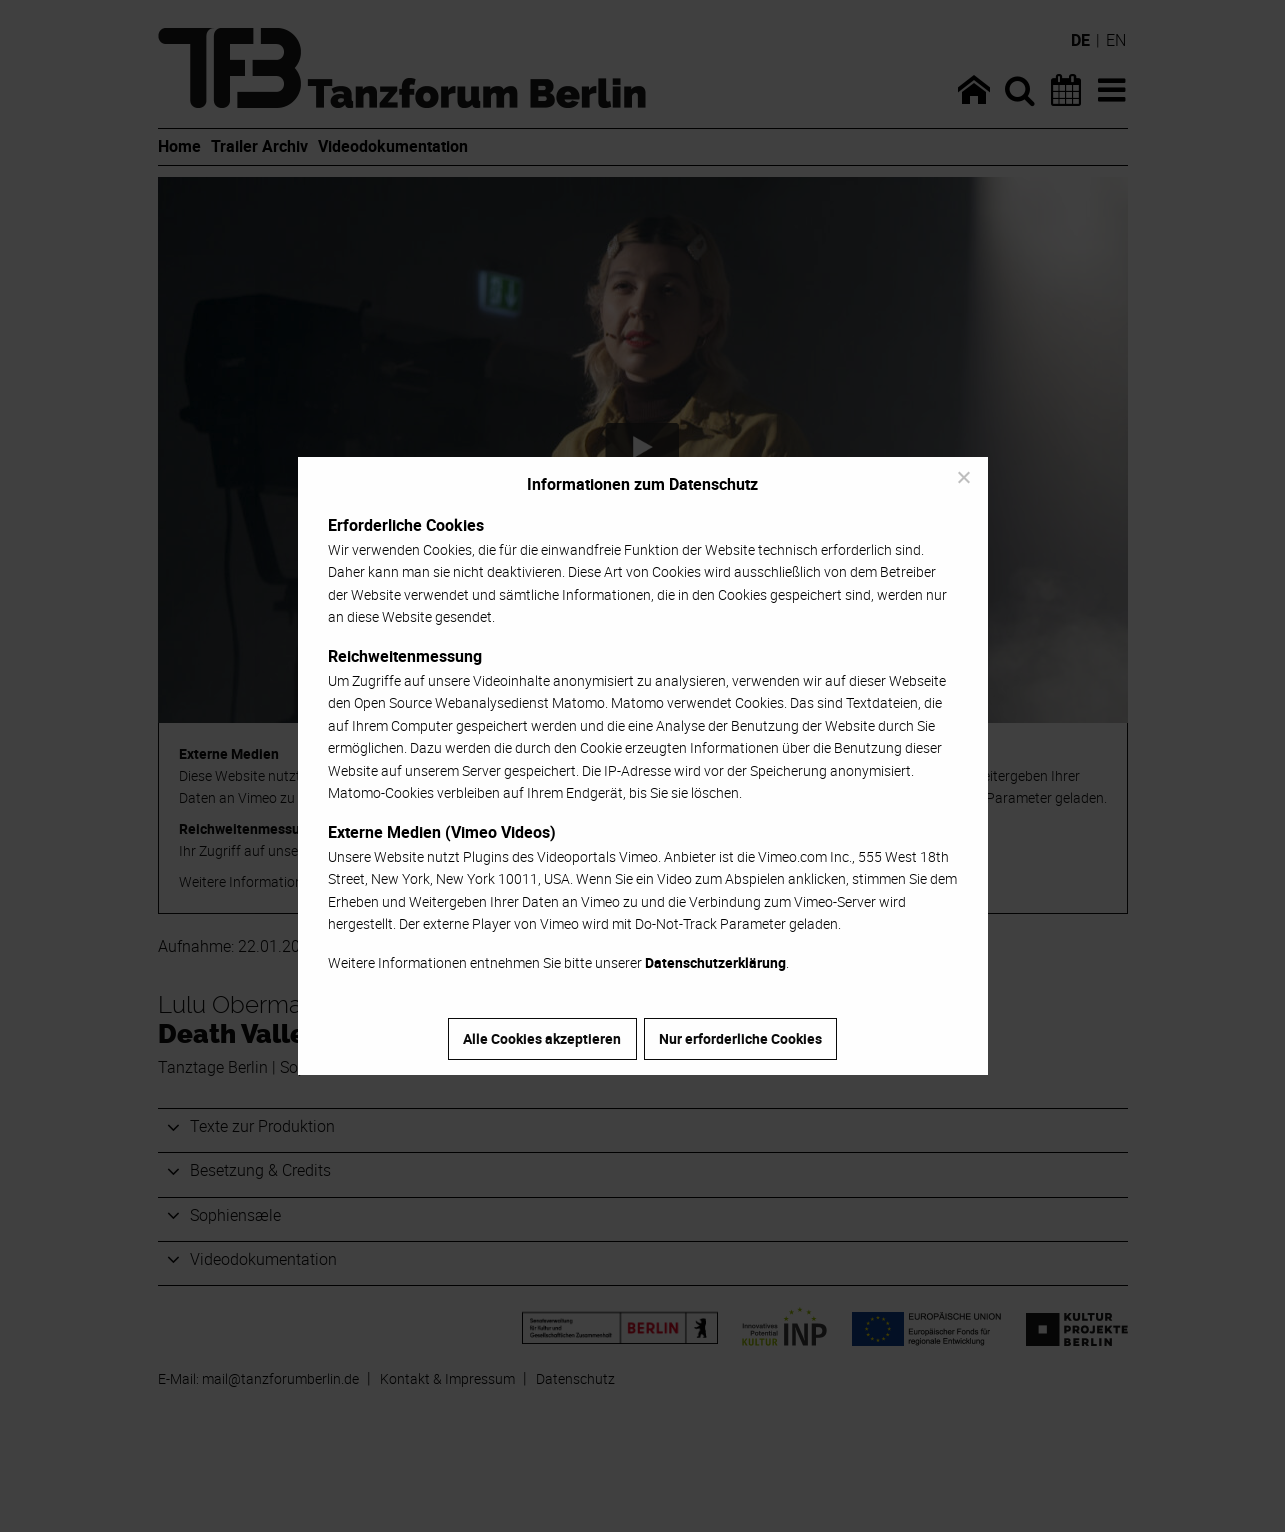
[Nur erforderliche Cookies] (963, 477)
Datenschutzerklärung (715, 962)
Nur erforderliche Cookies (740, 1038)
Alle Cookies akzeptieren (542, 1038)
